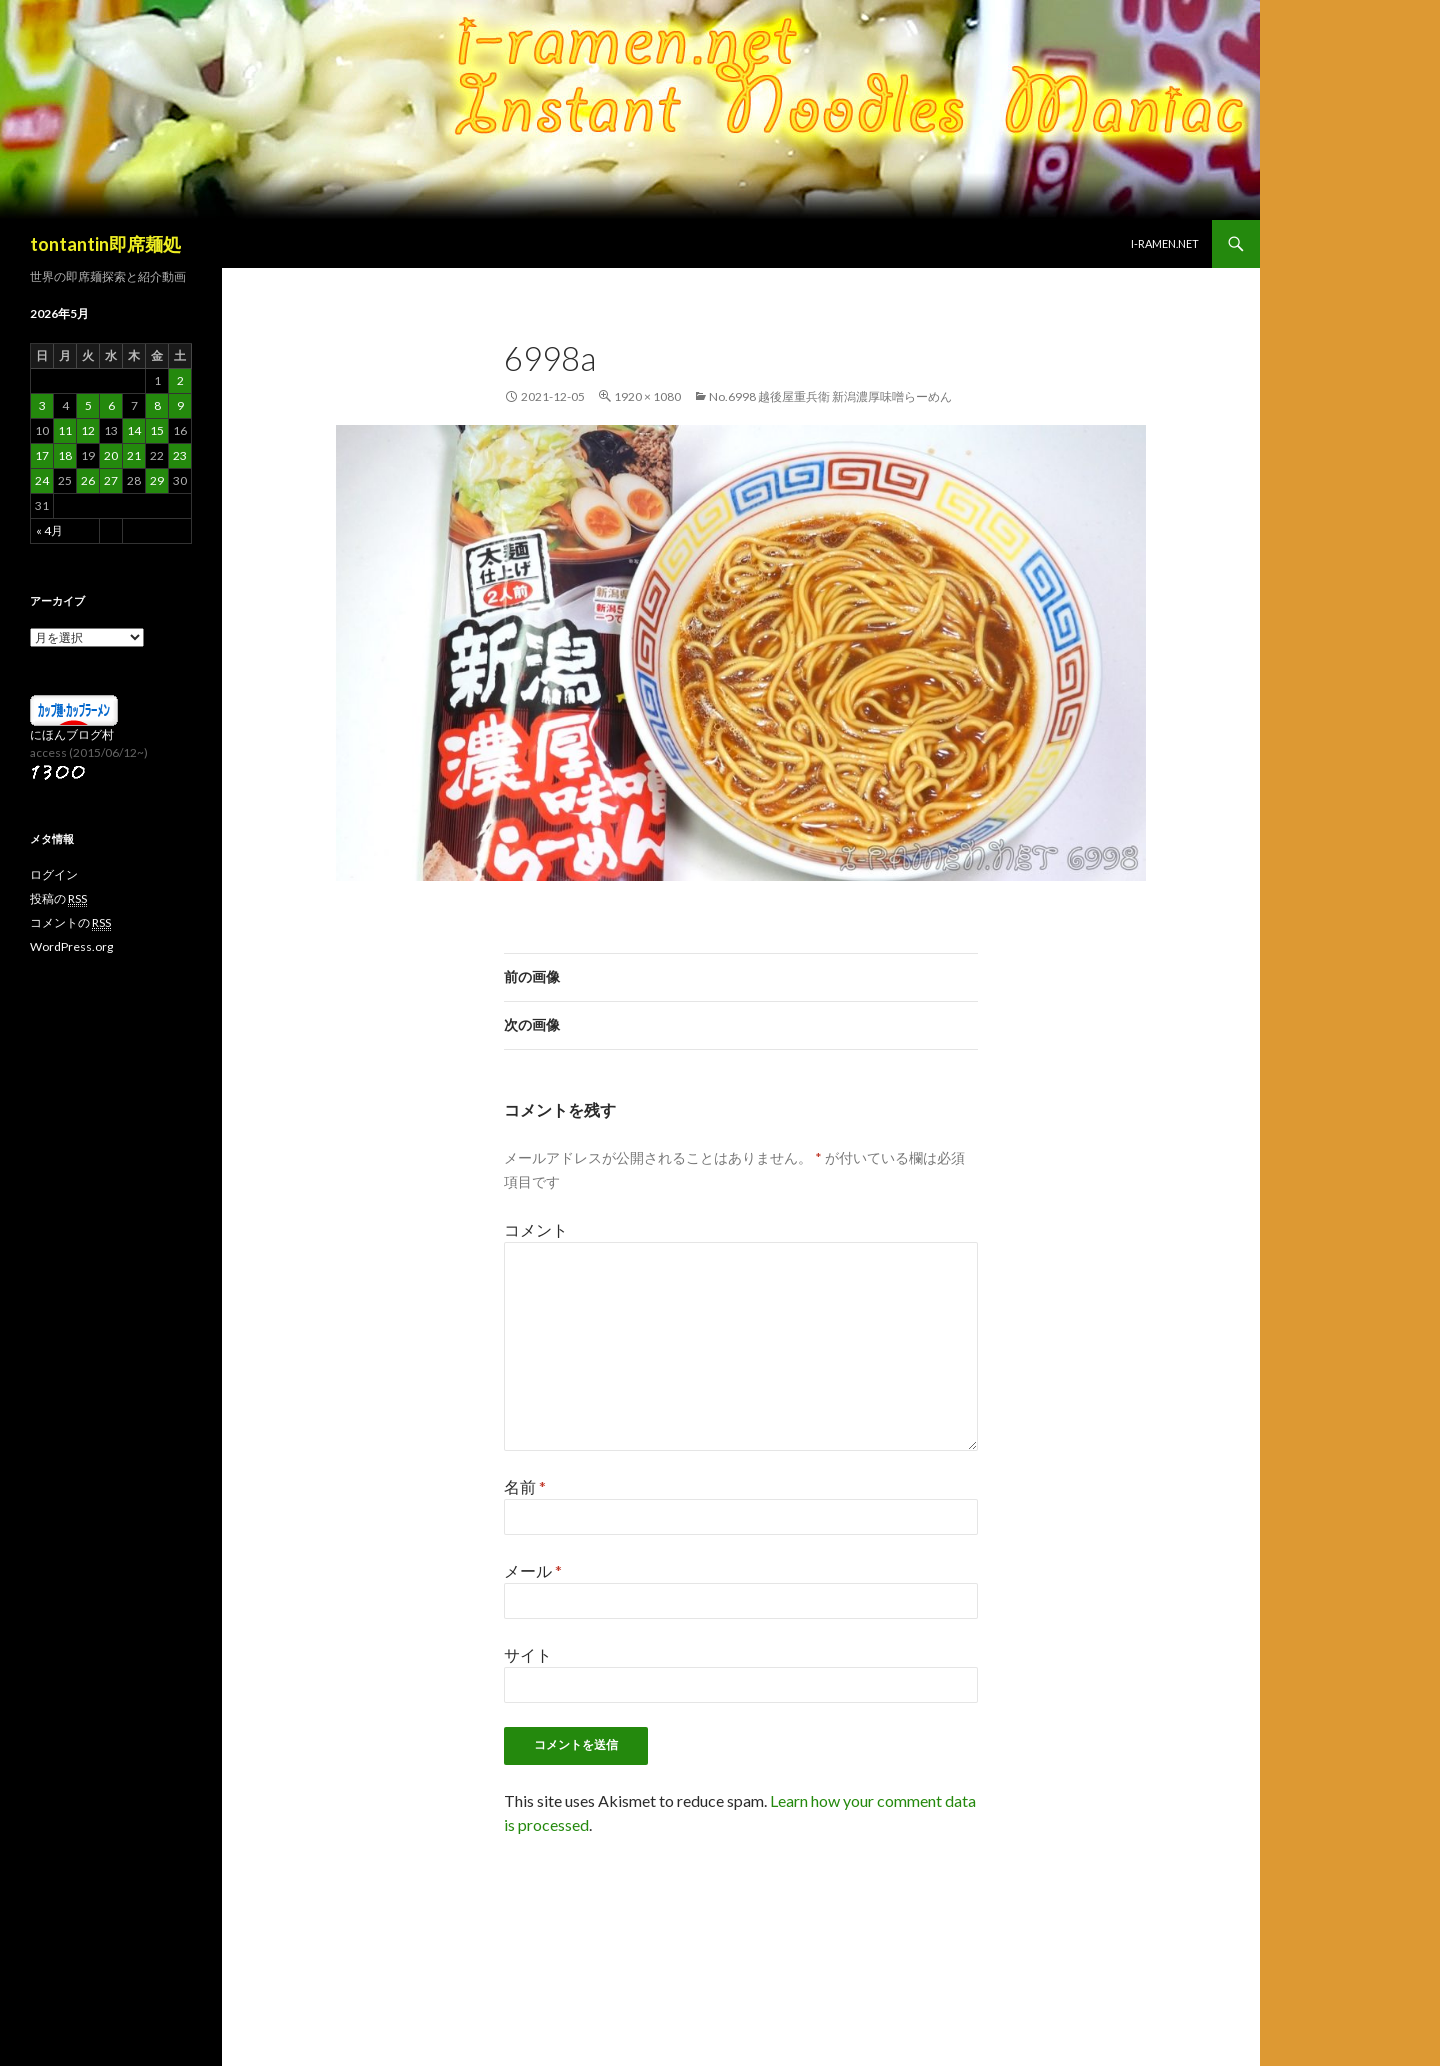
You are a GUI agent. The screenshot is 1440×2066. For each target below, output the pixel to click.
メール (533, 1570)
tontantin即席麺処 (105, 244)
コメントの (70, 923)
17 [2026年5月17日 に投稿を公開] (42, 455)
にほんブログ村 (72, 734)
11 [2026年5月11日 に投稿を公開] (65, 430)
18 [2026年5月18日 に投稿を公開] (65, 455)
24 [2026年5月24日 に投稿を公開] (42, 480)
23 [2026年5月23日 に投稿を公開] (180, 455)
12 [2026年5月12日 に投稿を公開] (88, 430)
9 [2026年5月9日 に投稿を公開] (180, 405)
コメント (536, 1229)
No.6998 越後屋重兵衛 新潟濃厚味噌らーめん (830, 396)
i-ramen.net (1165, 243)
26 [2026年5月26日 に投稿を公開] (88, 480)
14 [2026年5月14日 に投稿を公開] (134, 430)
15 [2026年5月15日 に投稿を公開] (157, 430)
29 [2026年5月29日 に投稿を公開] (157, 480)
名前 (525, 1486)
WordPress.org (71, 946)
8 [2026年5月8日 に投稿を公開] (157, 405)
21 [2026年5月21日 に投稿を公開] (134, 455)
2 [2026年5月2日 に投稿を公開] (180, 380)
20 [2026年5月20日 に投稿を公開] (111, 455)
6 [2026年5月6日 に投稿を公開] (111, 405)
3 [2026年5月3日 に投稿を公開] (42, 405)
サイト (528, 1654)
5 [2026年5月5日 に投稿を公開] (88, 405)
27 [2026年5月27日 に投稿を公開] (111, 480)
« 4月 (49, 530)
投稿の (58, 899)
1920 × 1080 (647, 396)
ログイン (54, 874)
